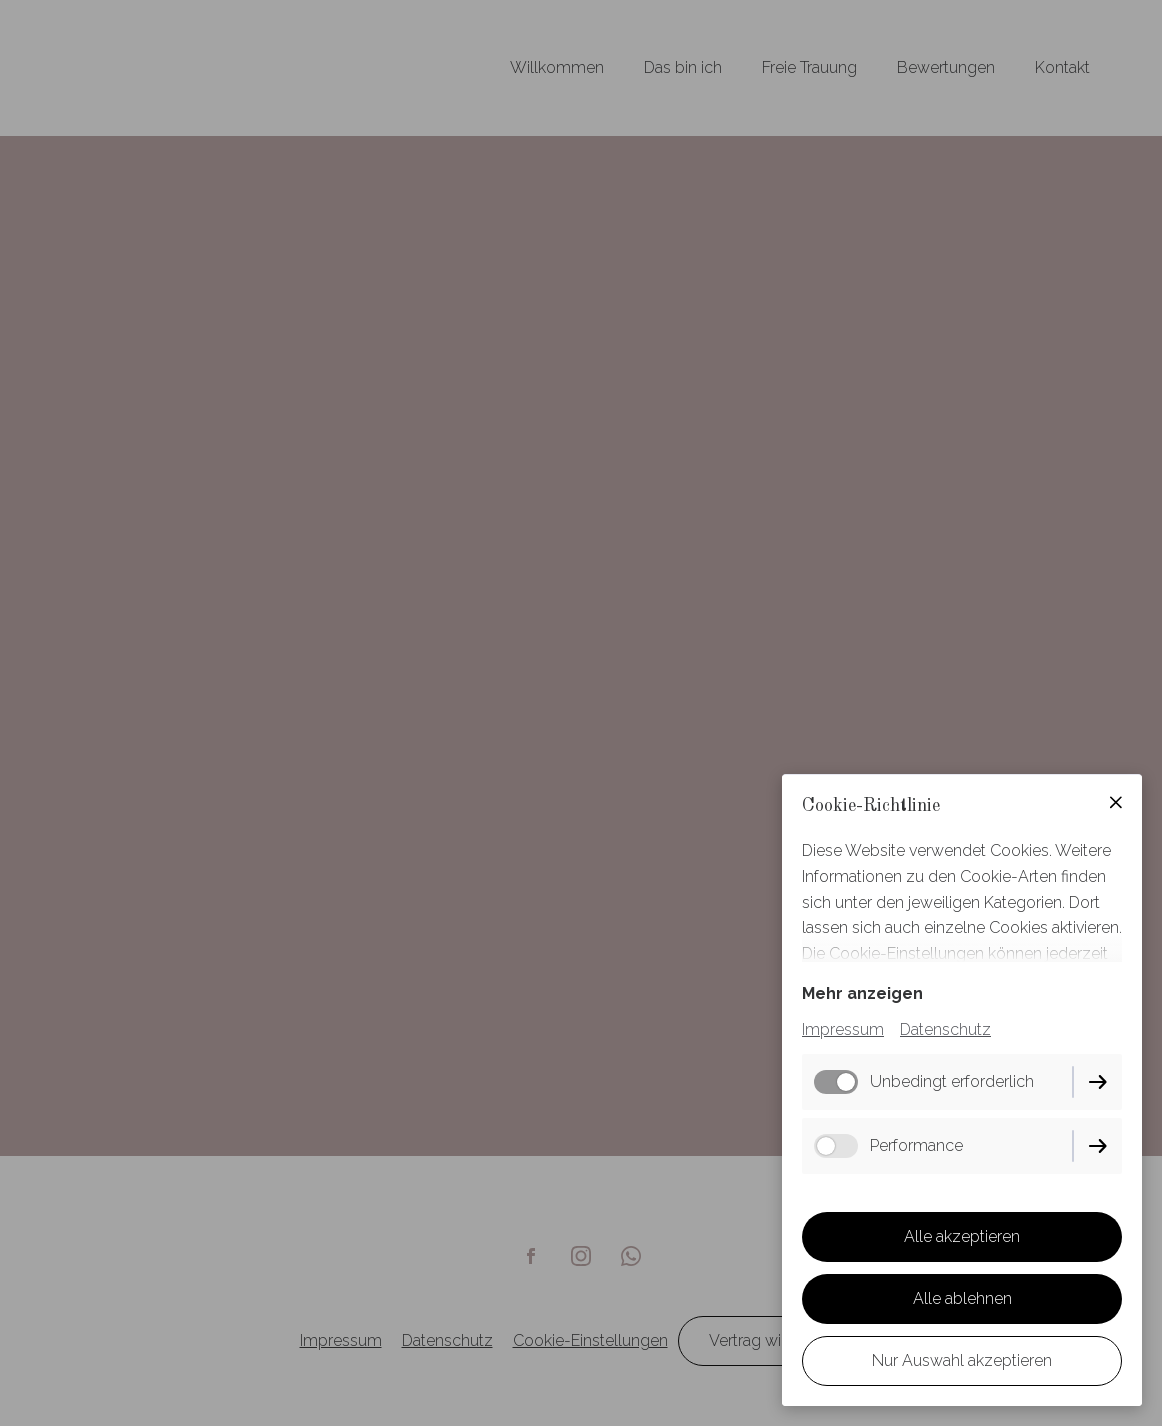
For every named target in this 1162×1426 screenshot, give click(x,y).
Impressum (843, 1029)
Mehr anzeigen (862, 993)
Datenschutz (945, 1029)
